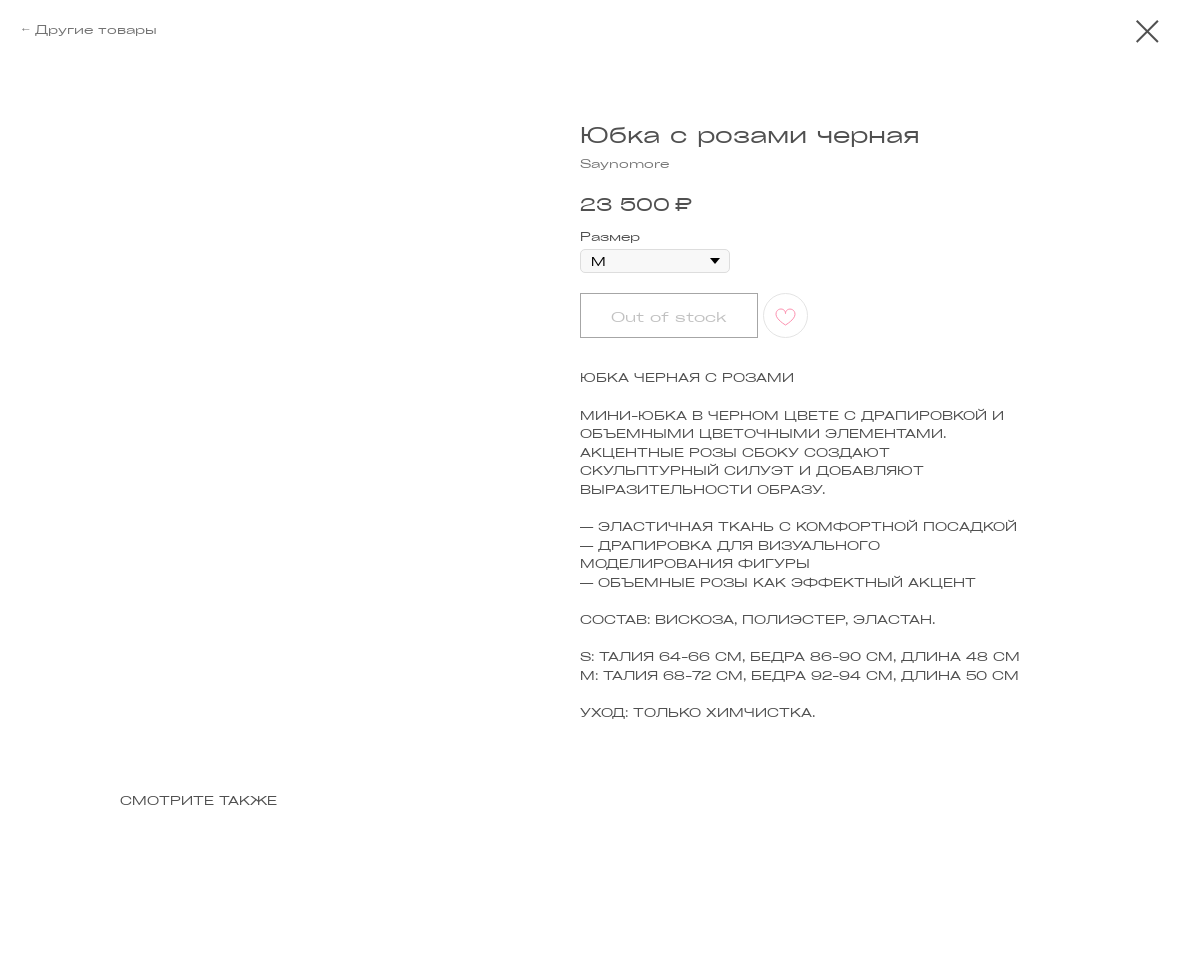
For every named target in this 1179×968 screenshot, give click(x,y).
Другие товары (96, 29)
